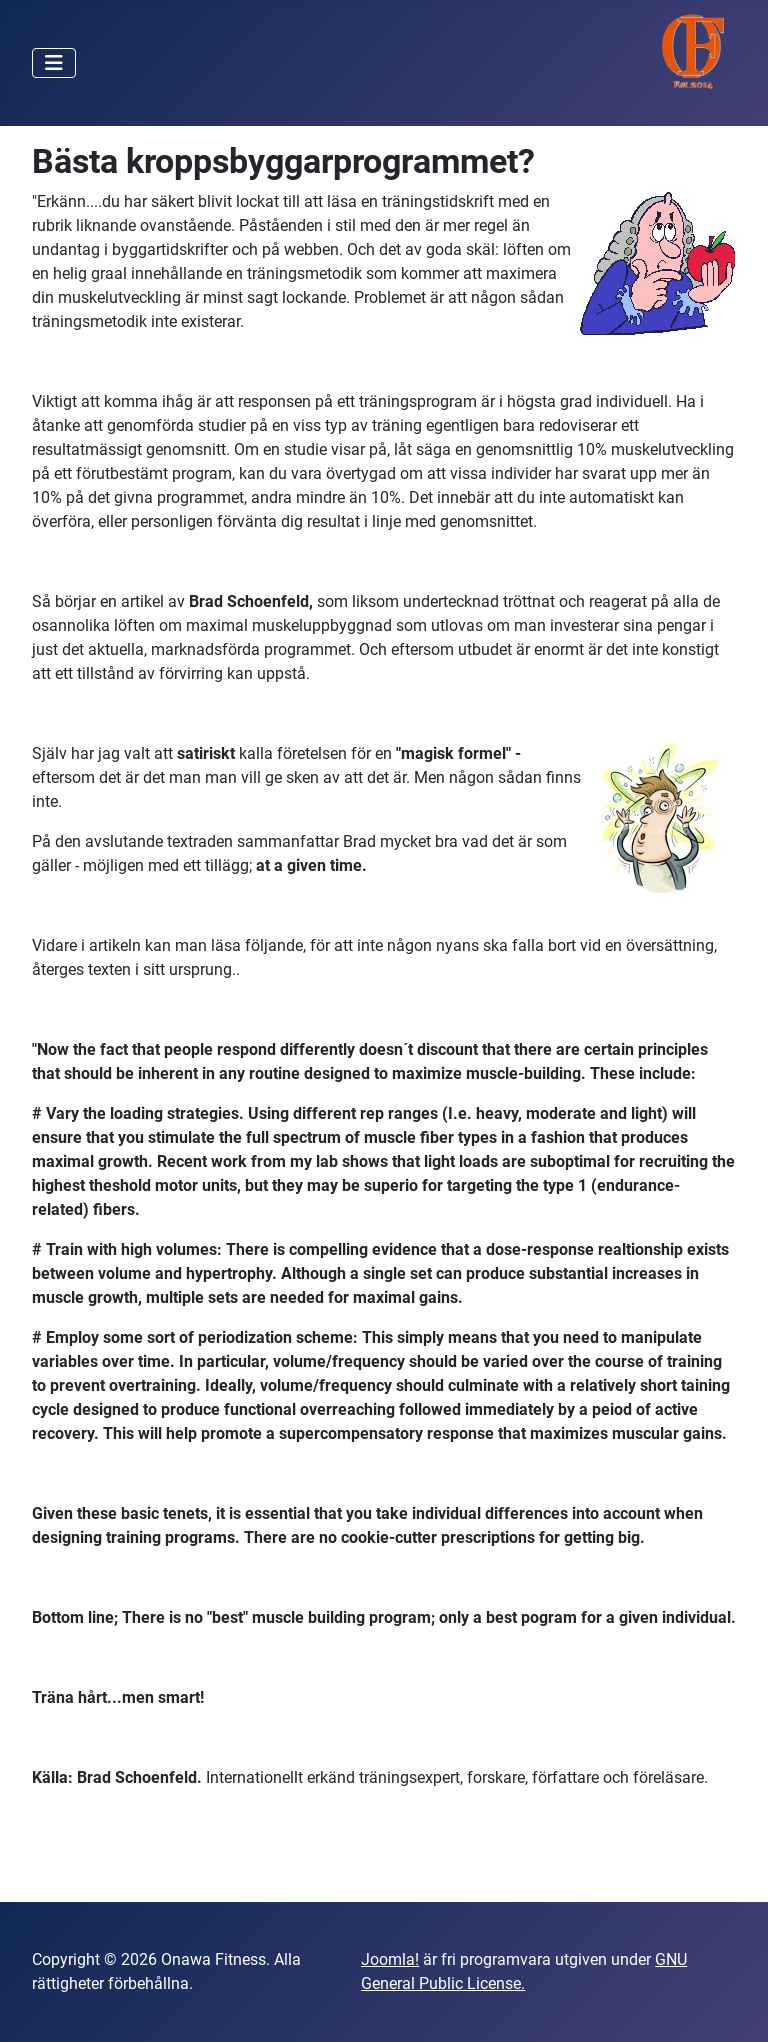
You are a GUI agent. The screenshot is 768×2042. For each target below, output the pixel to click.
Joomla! (390, 1959)
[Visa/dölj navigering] (54, 63)
